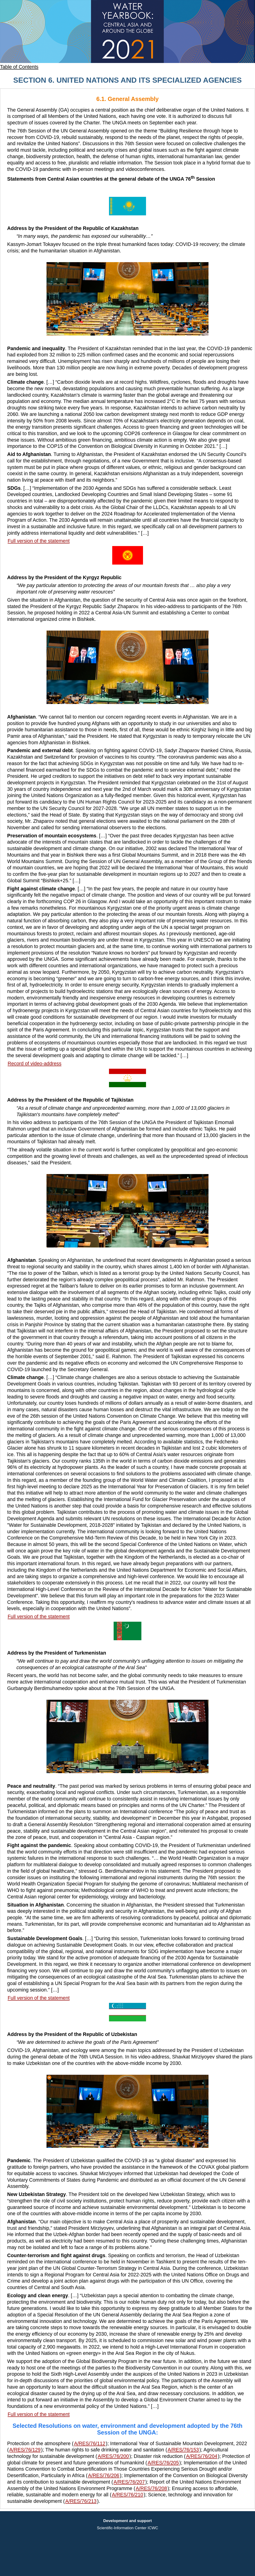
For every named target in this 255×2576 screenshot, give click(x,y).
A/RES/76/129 (24, 2450)
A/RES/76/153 (183, 2450)
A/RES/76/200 (113, 2456)
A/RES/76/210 (127, 2494)
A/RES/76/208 (151, 2488)
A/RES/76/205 (163, 2463)
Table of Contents (19, 67)
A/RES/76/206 (103, 2475)
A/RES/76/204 (201, 2456)
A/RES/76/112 (89, 2443)
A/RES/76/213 (80, 2501)
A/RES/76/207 (129, 2482)
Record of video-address (34, 1063)
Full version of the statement (39, 541)
